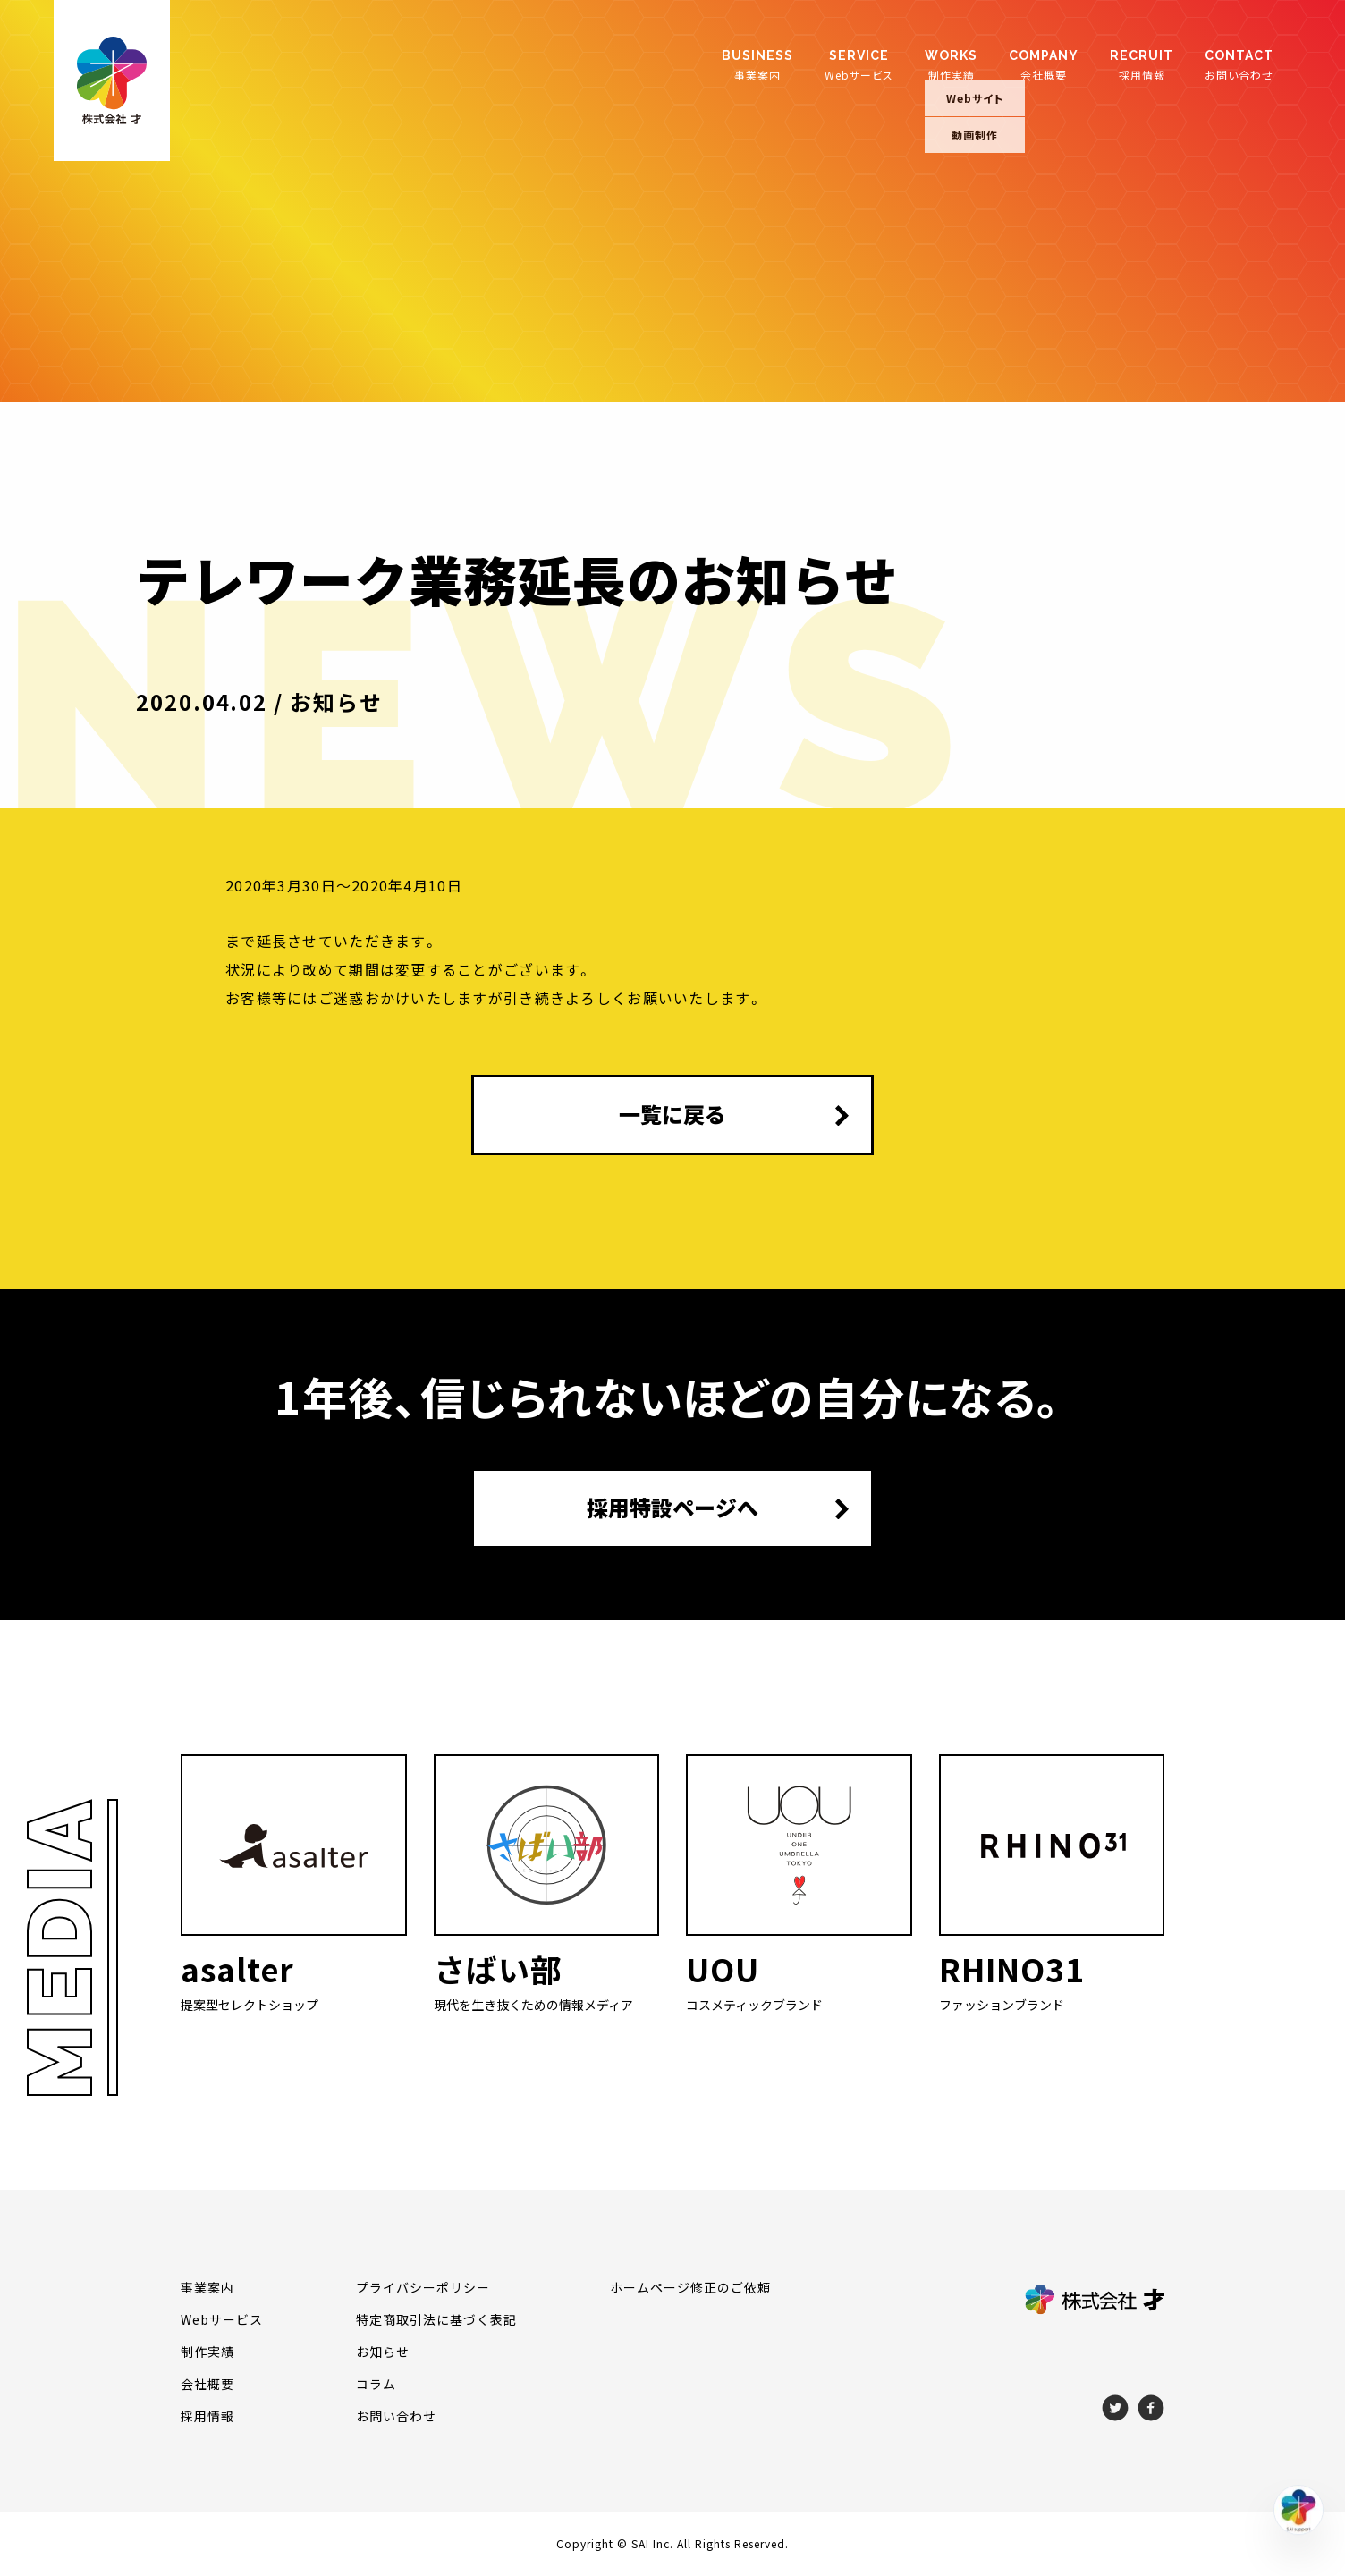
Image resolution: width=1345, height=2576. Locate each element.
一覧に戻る (672, 1114)
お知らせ (383, 2352)
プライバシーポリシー (423, 2287)
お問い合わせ (1239, 64)
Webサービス (859, 64)
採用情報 (1141, 64)
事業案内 (757, 64)
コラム (376, 2384)
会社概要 (1044, 64)
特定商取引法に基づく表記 (436, 2319)
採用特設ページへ (672, 1507)
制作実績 (951, 64)
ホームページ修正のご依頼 (690, 2287)
